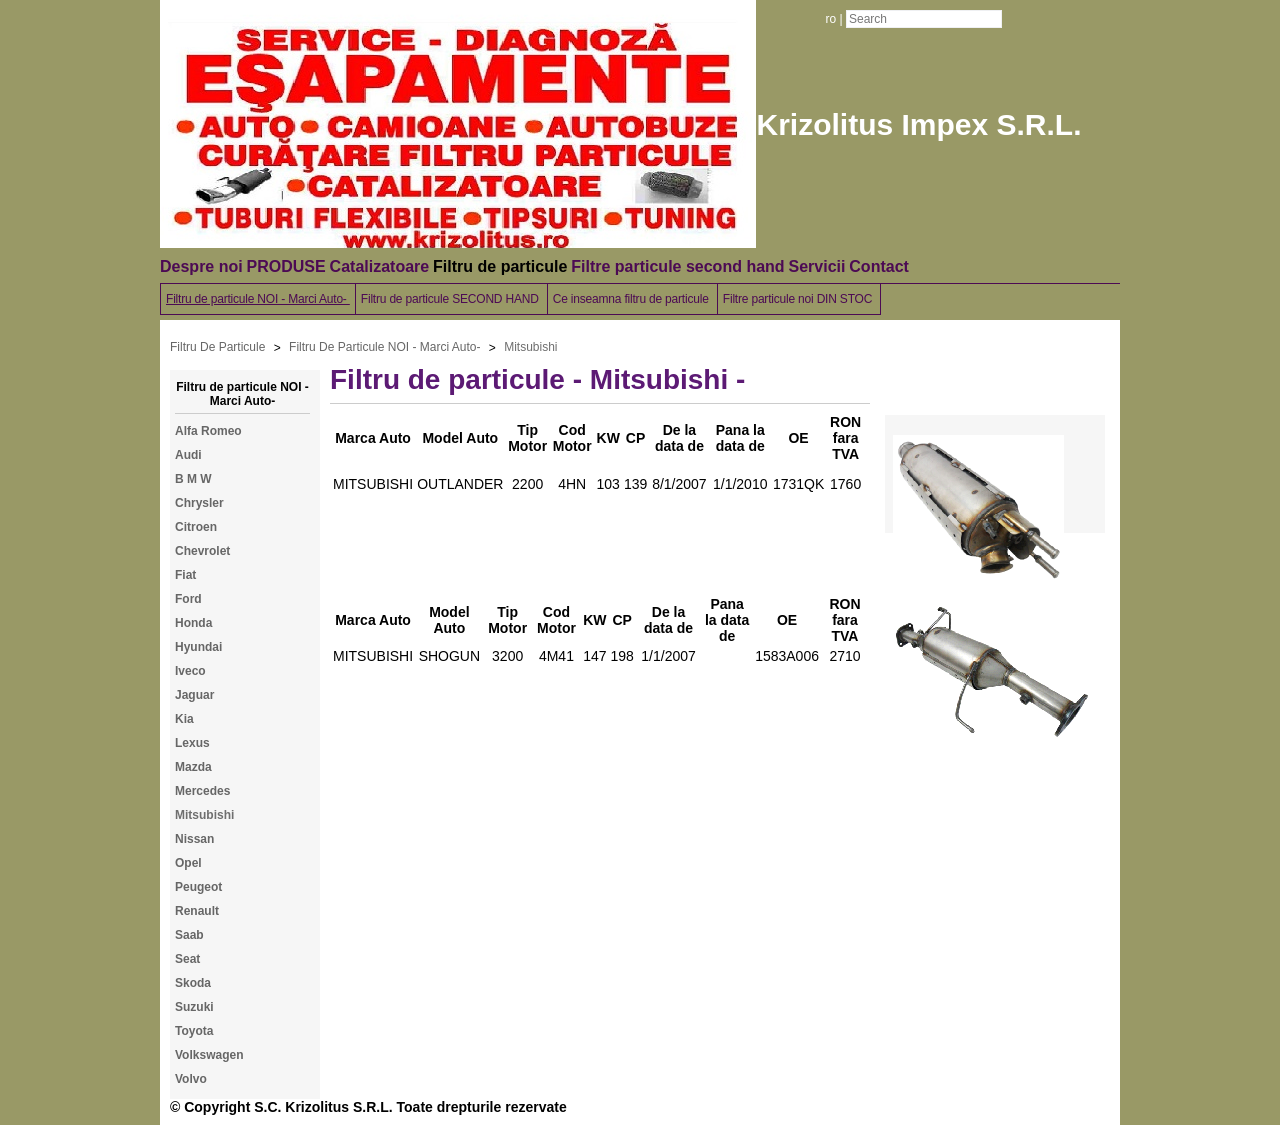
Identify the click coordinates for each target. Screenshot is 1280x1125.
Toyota (194, 1031)
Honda (193, 623)
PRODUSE (286, 266)
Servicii (816, 266)
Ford (188, 599)
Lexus (192, 743)
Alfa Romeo (208, 431)
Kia (184, 719)
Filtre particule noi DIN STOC (799, 299)
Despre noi (201, 266)
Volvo (191, 1079)
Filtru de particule (500, 266)
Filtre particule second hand (677, 266)
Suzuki (194, 1007)
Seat (187, 959)
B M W (193, 479)
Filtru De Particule (217, 347)
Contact (879, 266)
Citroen (196, 527)
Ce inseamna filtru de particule (632, 299)
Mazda (193, 767)
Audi (188, 455)
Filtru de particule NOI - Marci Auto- (258, 299)
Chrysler (199, 503)
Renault (197, 911)
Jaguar (194, 695)
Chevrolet (202, 551)
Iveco (190, 671)
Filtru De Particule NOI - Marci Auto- (384, 347)
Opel (188, 863)
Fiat (185, 575)
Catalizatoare (380, 266)
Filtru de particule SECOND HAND (451, 299)
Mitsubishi (530, 347)
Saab (189, 935)
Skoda (193, 983)
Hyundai (198, 647)
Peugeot (198, 887)
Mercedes (202, 791)
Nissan (194, 839)
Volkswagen (209, 1055)
